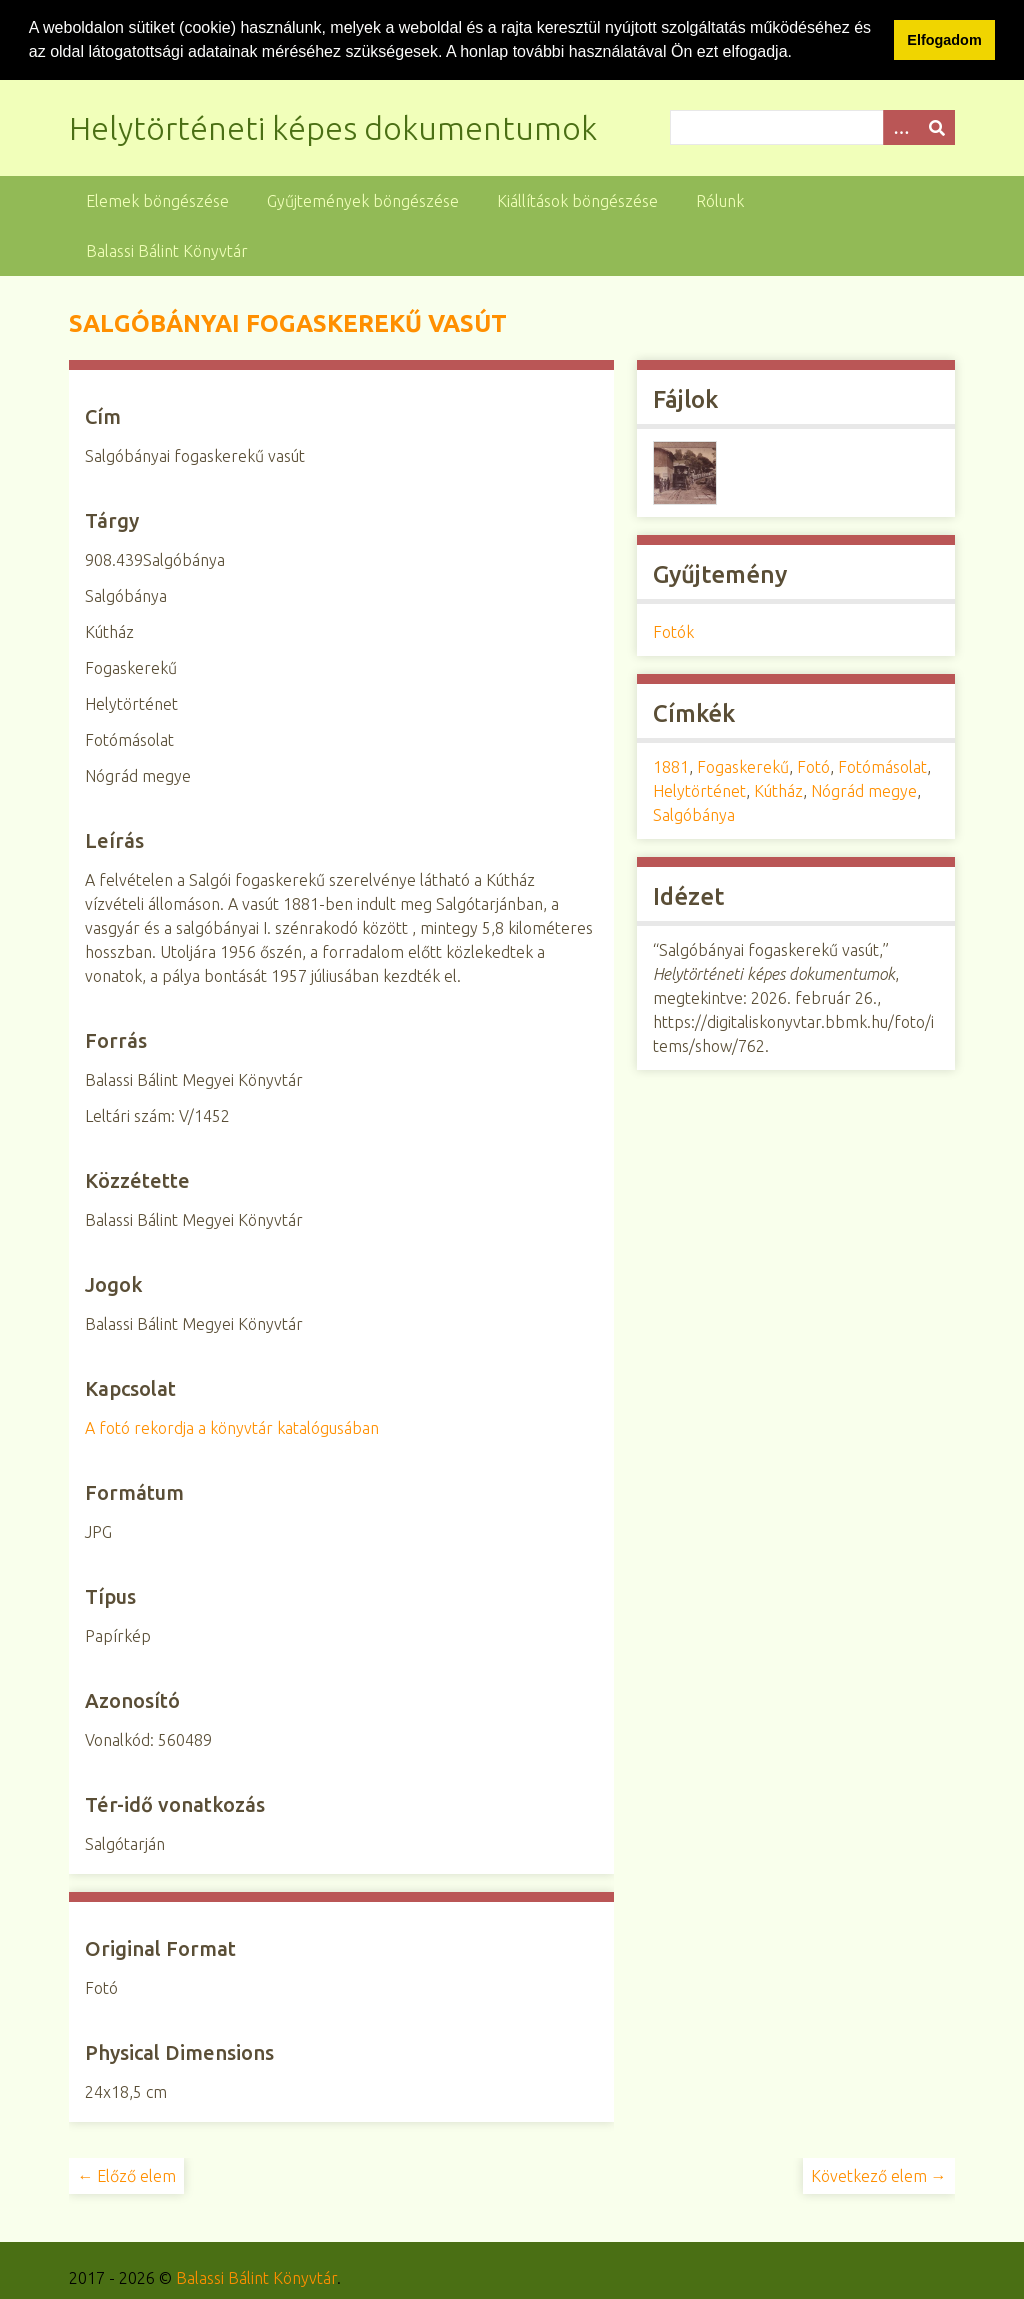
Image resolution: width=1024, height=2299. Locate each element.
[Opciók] (901, 126)
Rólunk (720, 200)
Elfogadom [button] (944, 40)
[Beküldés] (937, 126)
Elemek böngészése (157, 200)
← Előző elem (126, 2175)
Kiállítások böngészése (577, 200)
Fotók (673, 631)
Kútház (778, 790)
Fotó (813, 766)
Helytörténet (699, 790)
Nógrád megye (864, 790)
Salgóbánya (694, 814)
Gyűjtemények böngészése (363, 200)
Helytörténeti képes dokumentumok (333, 127)
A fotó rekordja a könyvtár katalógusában (232, 1427)
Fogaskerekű (743, 766)
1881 (671, 766)
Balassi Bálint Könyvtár (167, 250)
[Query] (812, 126)
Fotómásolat (882, 766)
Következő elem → (879, 2175)
